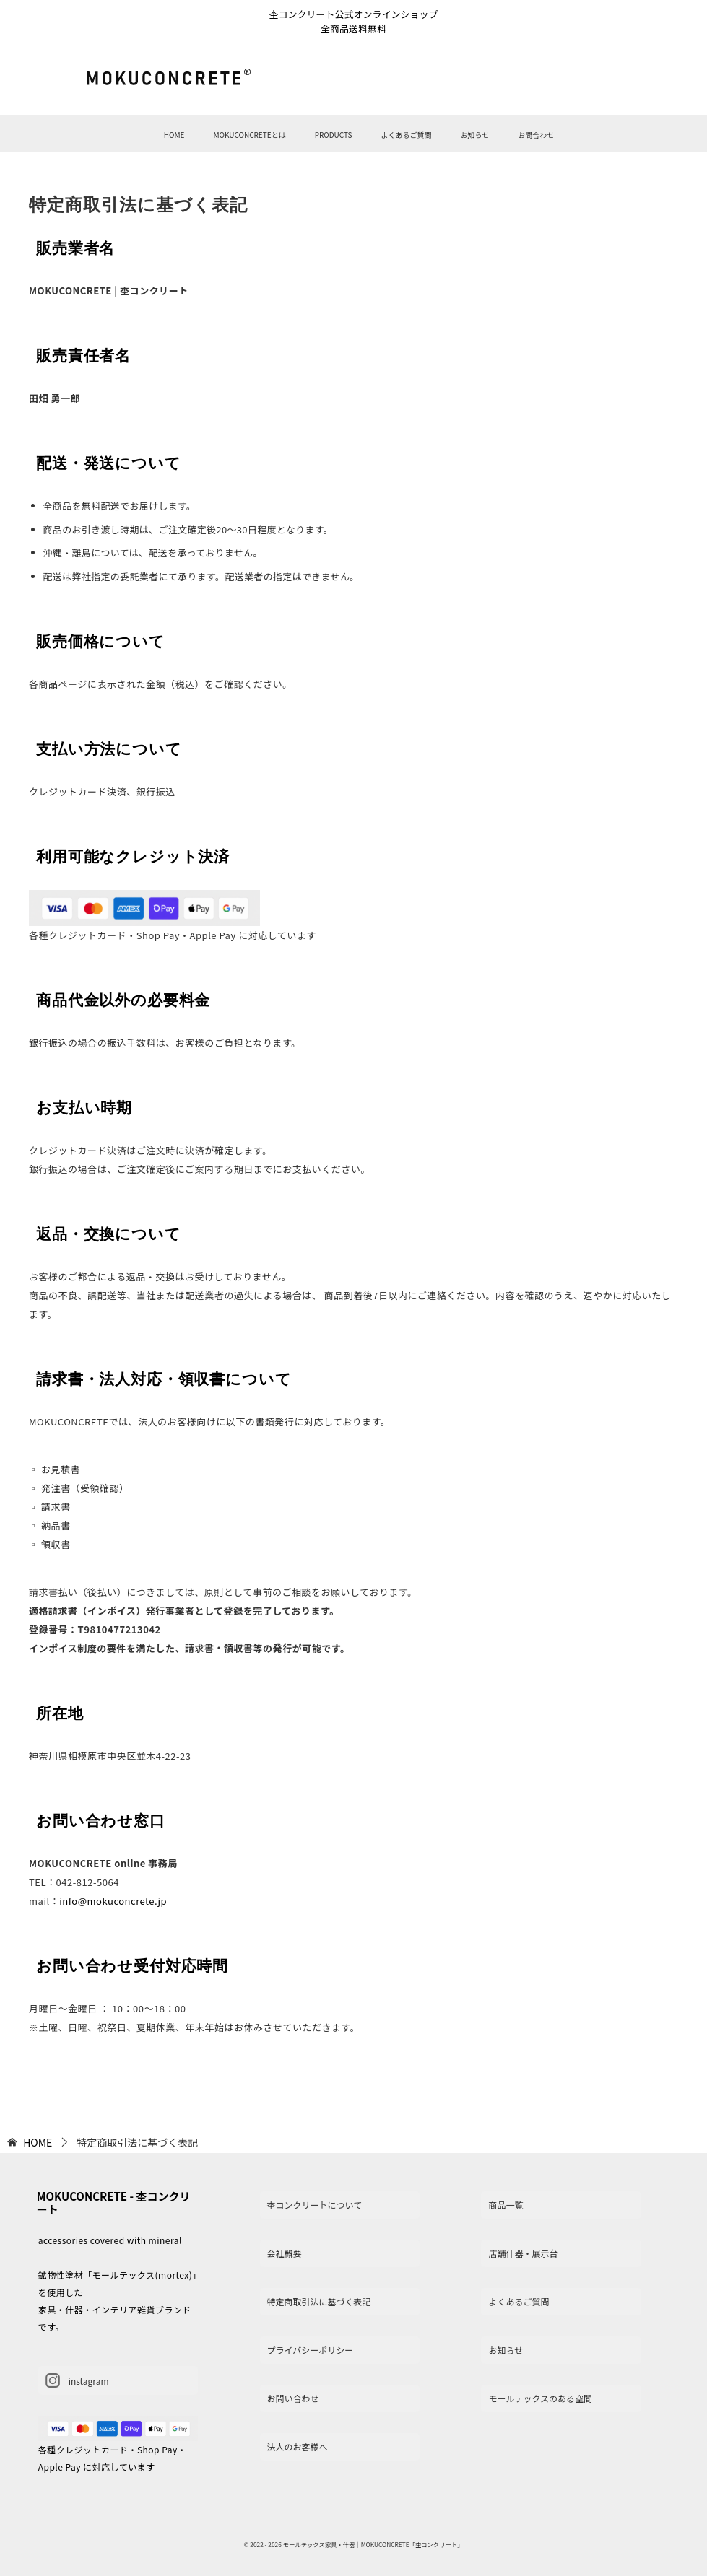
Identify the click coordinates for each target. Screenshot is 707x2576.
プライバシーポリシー (310, 2350)
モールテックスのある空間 (540, 2398)
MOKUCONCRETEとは (249, 134)
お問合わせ (536, 134)
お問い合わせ (293, 2398)
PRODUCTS (333, 134)
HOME (174, 134)
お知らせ (474, 134)
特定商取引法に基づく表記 (319, 2301)
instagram (77, 2380)
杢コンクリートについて (315, 2205)
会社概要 (284, 2253)
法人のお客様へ (297, 2446)
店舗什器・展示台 (523, 2253)
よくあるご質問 (406, 134)
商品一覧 (505, 2205)
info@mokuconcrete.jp (113, 1901)
